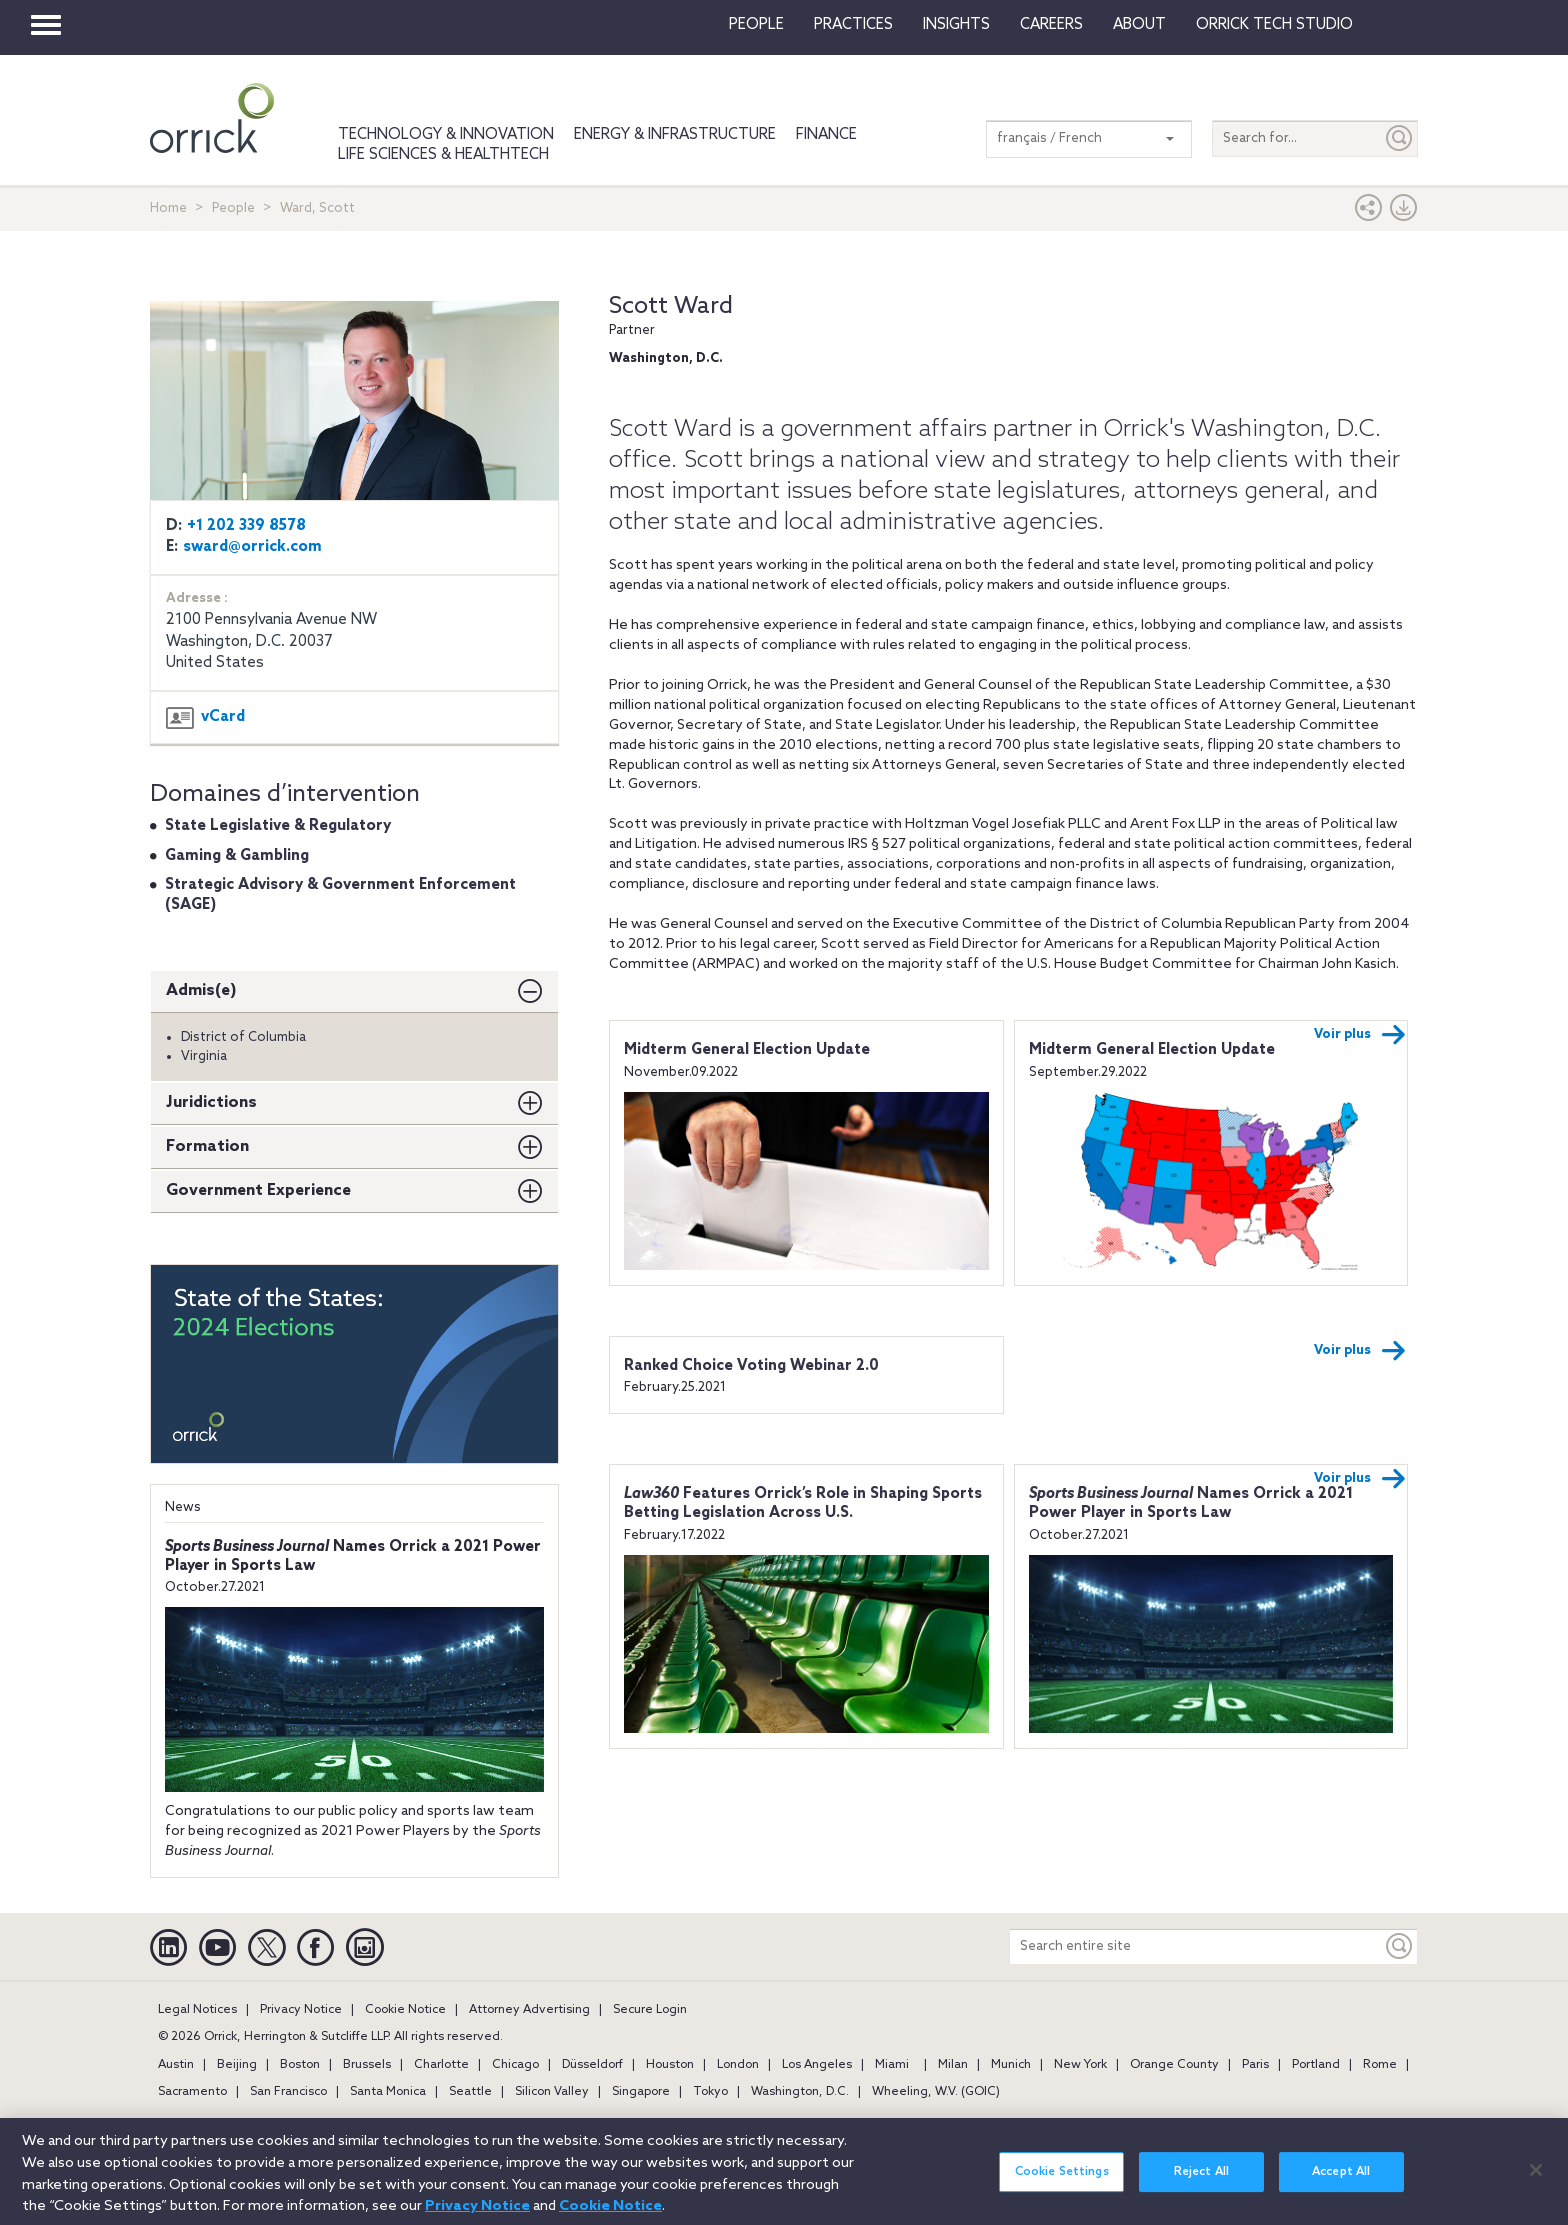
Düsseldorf (592, 2065)
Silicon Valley (552, 2092)
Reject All (1201, 2185)
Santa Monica (388, 2092)
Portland (1316, 2065)
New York (1080, 2065)
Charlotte (441, 2065)
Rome (1380, 2065)
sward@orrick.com (252, 547)
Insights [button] (956, 25)
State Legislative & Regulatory (278, 826)
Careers (1051, 25)
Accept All (1341, 2185)
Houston (670, 2065)
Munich (1011, 2065)
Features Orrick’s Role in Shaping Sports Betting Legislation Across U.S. (803, 1504)
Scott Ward (671, 306)
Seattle (470, 2092)
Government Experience (258, 1190)
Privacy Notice (301, 2010)
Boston (300, 2065)
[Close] (1536, 2182)
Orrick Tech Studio (1274, 25)
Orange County (1174, 2065)
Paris (1255, 2065)
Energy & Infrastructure (675, 135)
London (738, 2065)
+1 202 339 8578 (246, 526)
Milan (953, 2065)
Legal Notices (197, 2010)
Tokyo (710, 2092)
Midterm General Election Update (747, 1050)
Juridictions (211, 1102)
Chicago (515, 2065)
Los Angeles (817, 2065)
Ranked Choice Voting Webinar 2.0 (751, 1366)
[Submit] (1400, 138)
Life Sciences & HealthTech (443, 155)
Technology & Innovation (446, 135)
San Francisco (288, 2092)
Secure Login (650, 2010)
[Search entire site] (1196, 1946)
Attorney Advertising (529, 2010)
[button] (1369, 212)
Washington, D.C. (800, 2092)
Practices (853, 25)
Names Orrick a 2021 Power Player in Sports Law (1191, 1504)
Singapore (641, 2092)
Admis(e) (201, 990)
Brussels (367, 2065)
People (756, 25)
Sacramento (192, 2092)
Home (168, 208)
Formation (207, 1146)
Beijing (237, 2065)
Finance (826, 135)
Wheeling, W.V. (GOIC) (936, 2092)
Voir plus (1360, 1035)
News (183, 1507)
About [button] (1139, 25)
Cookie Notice (405, 2010)
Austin (176, 2065)
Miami (892, 2065)
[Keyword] (1400, 1946)
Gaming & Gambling (237, 856)
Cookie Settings (1062, 2185)
